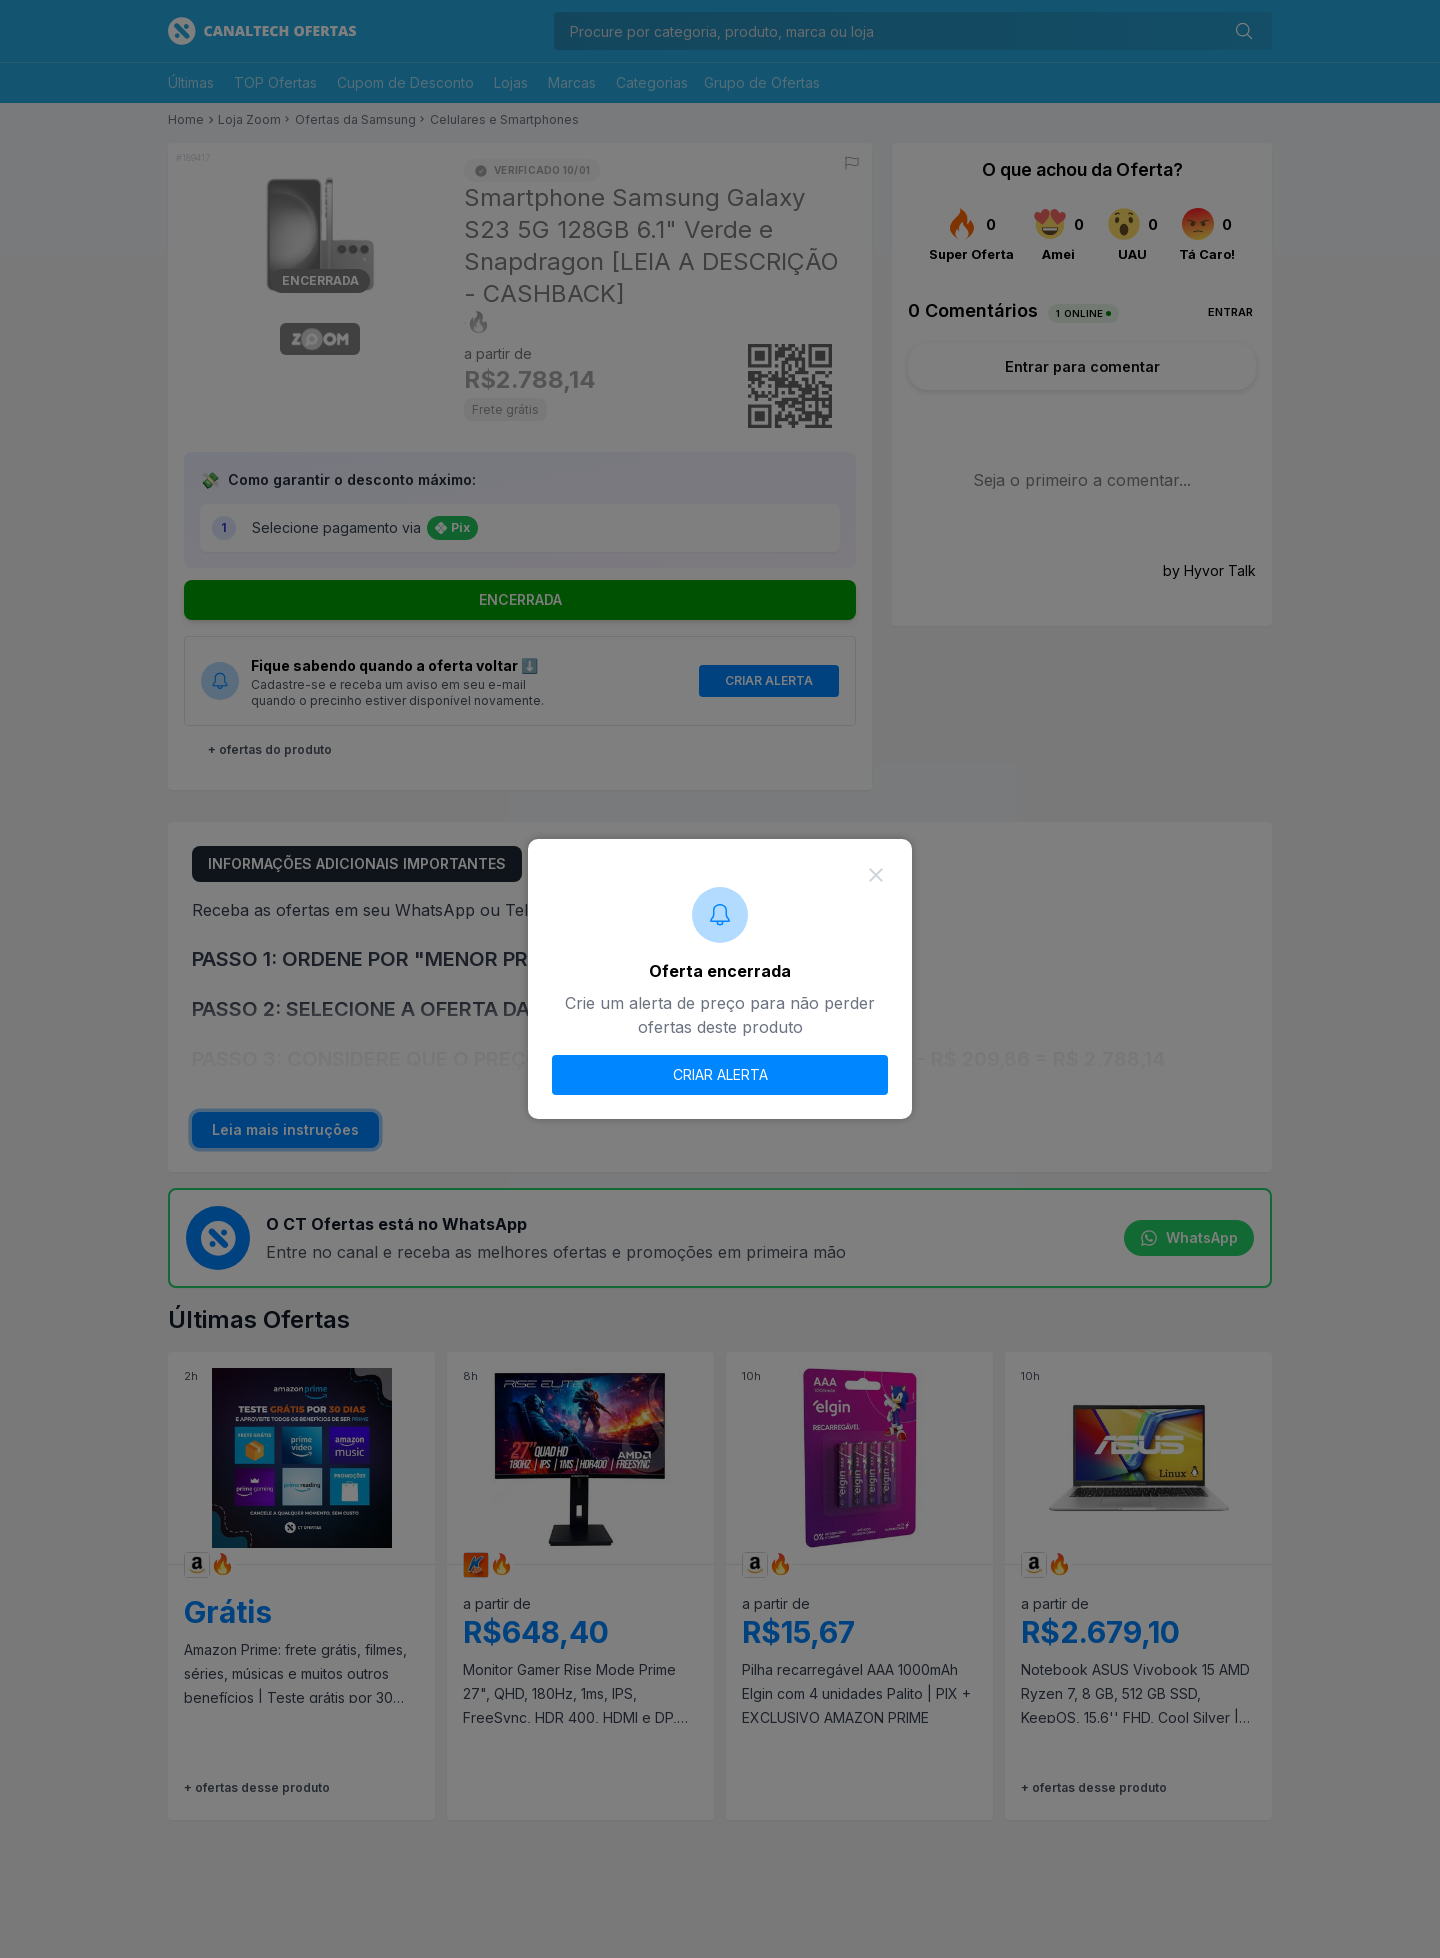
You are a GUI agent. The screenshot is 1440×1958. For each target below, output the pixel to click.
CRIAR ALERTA (720, 1074)
